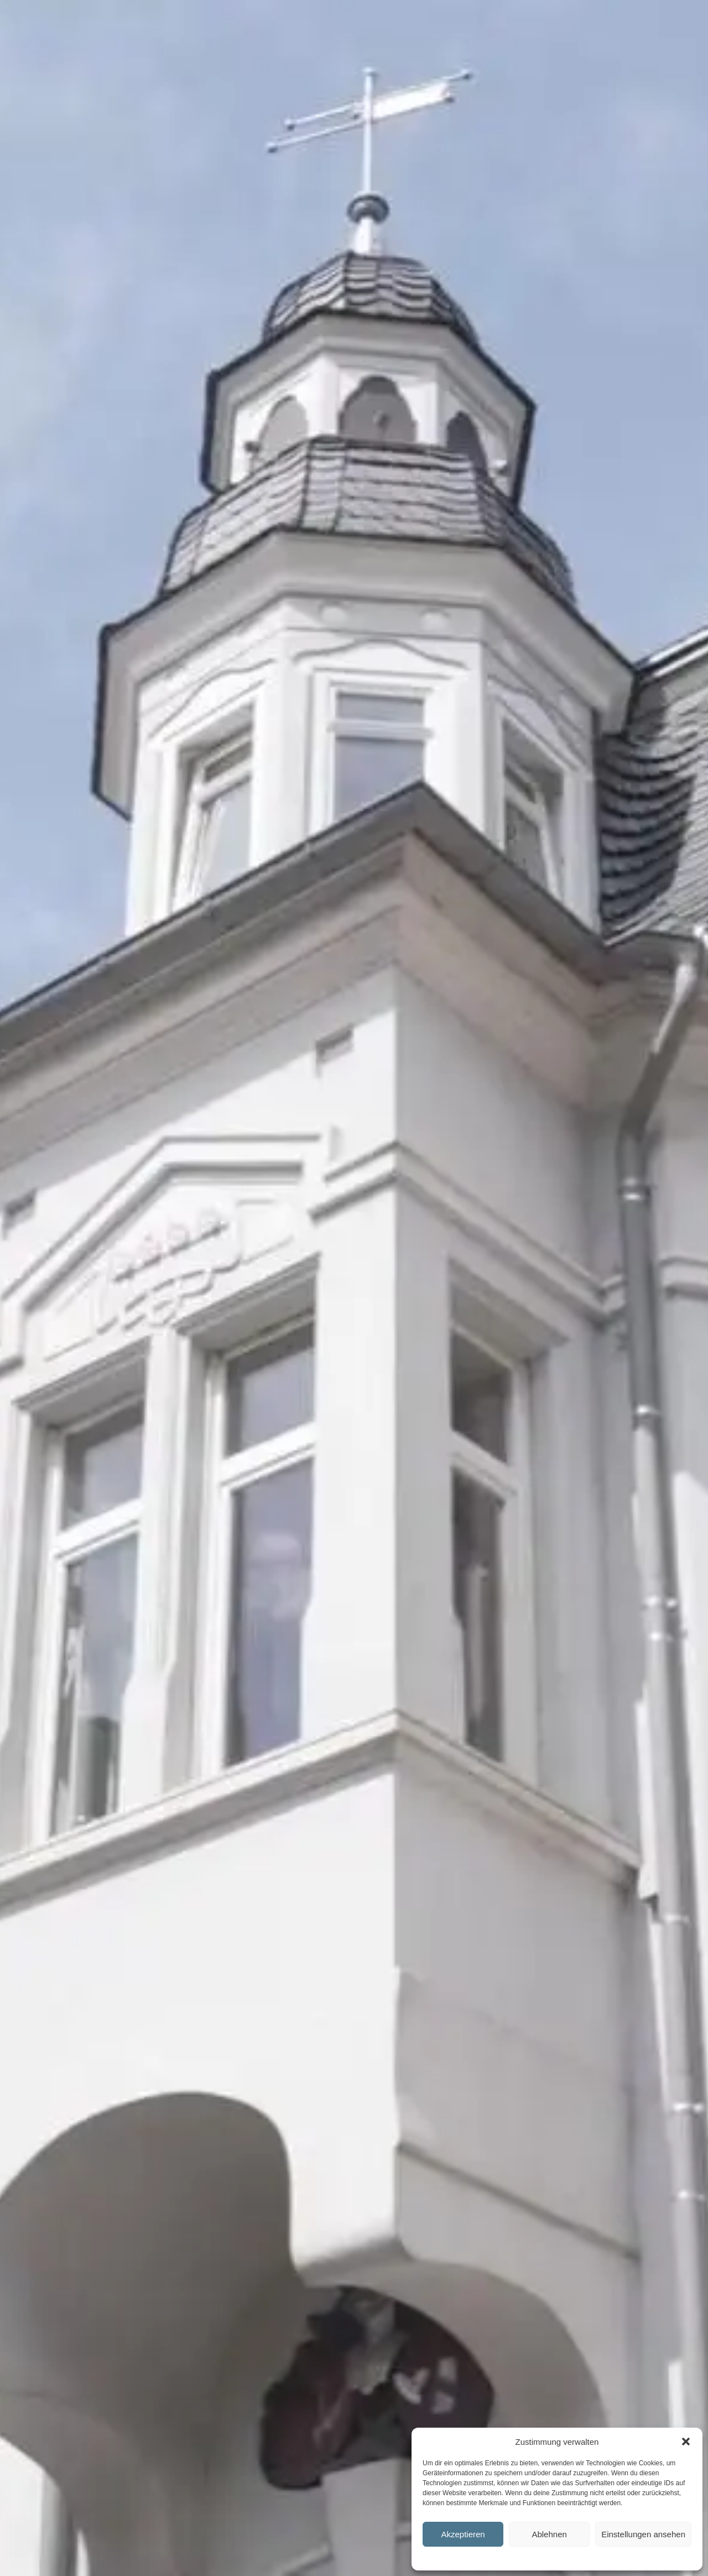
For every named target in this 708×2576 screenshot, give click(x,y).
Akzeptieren (463, 2534)
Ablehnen (549, 2534)
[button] (685, 2441)
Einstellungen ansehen (643, 2534)
